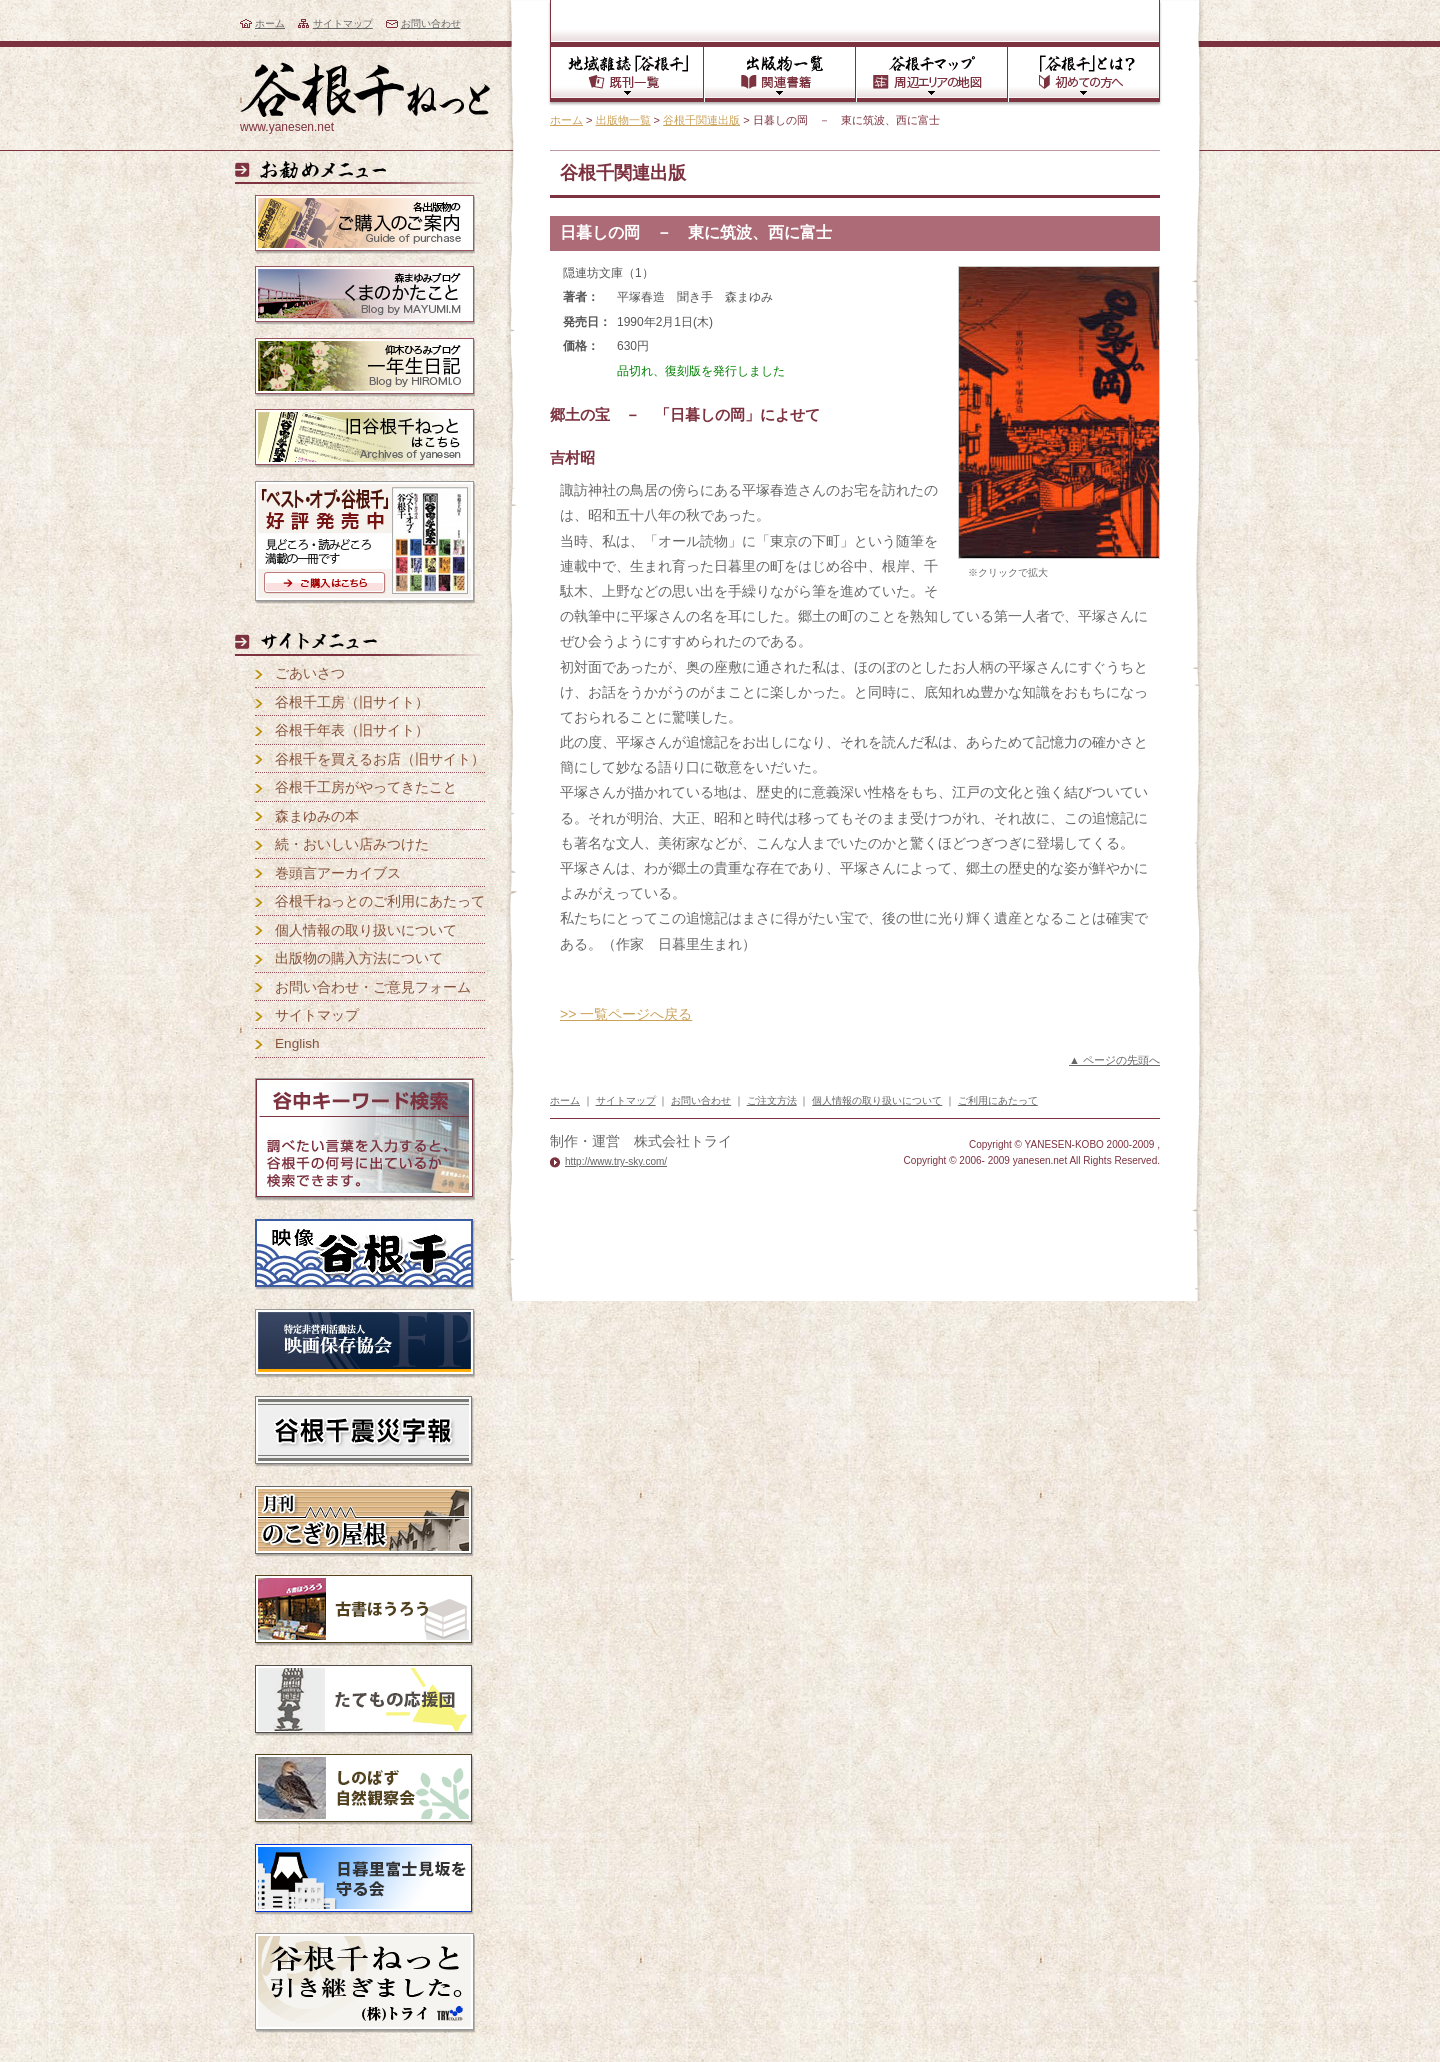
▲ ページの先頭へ (1114, 1060)
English (297, 1043)
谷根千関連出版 (701, 120)
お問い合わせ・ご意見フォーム (373, 987)
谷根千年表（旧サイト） (352, 730)
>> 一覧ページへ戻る (626, 1014)
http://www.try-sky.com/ (616, 1161)
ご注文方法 (772, 1100)
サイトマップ (343, 23)
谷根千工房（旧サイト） (352, 702)
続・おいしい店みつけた (352, 844)
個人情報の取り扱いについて (366, 930)
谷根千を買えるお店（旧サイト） (380, 759)
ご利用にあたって (998, 1100)
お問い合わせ (431, 23)
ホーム (270, 23)
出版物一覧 (623, 120)
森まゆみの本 (317, 816)
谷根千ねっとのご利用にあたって (380, 901)
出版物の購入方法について (359, 958)
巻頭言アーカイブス (338, 873)
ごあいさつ (310, 673)
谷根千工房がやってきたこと (366, 787)
